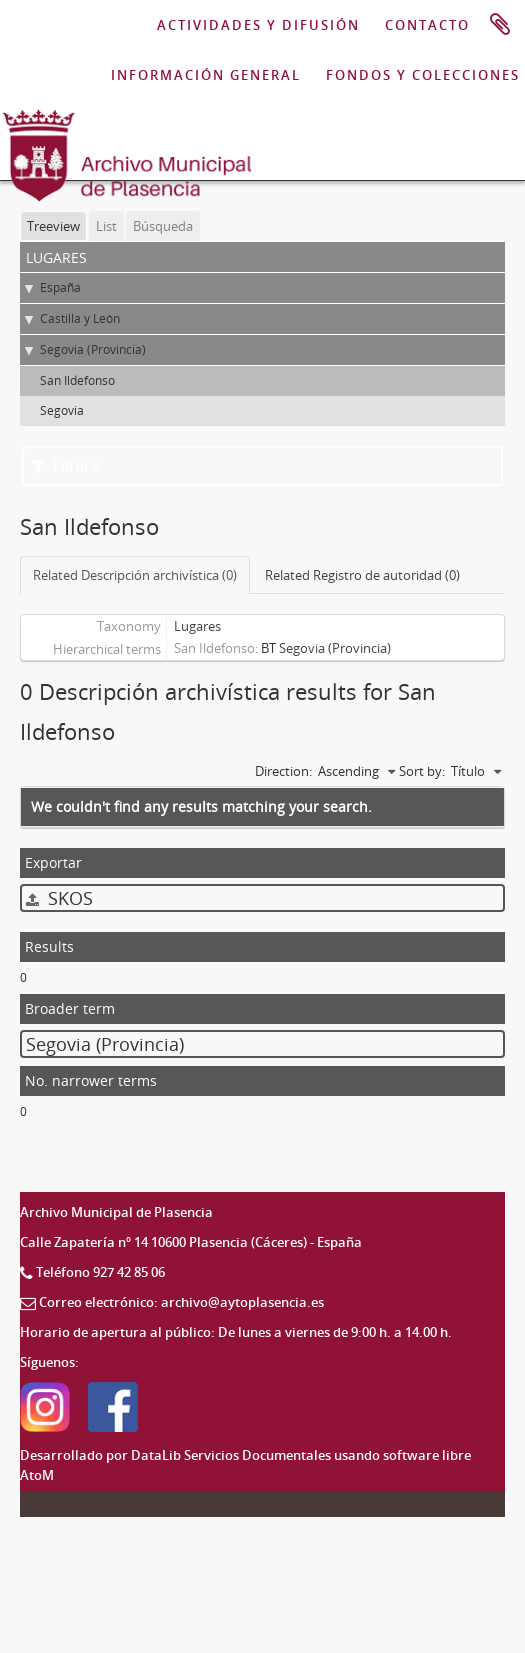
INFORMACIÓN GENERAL (206, 75)
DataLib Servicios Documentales (231, 1455)
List (106, 226)
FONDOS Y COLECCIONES (423, 75)
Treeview (53, 226)
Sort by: (422, 771)
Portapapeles (500, 25)
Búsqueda (163, 226)
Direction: (283, 771)
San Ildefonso (77, 380)
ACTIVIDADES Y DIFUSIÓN (258, 25)
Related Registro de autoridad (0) (362, 575)
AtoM (37, 1475)
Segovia (62, 410)
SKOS (59, 898)
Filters (65, 466)
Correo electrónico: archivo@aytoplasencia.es (181, 1302)
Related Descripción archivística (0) (135, 575)
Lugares (197, 626)
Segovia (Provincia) (93, 349)
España (60, 287)
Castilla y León (80, 318)
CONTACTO (427, 25)
